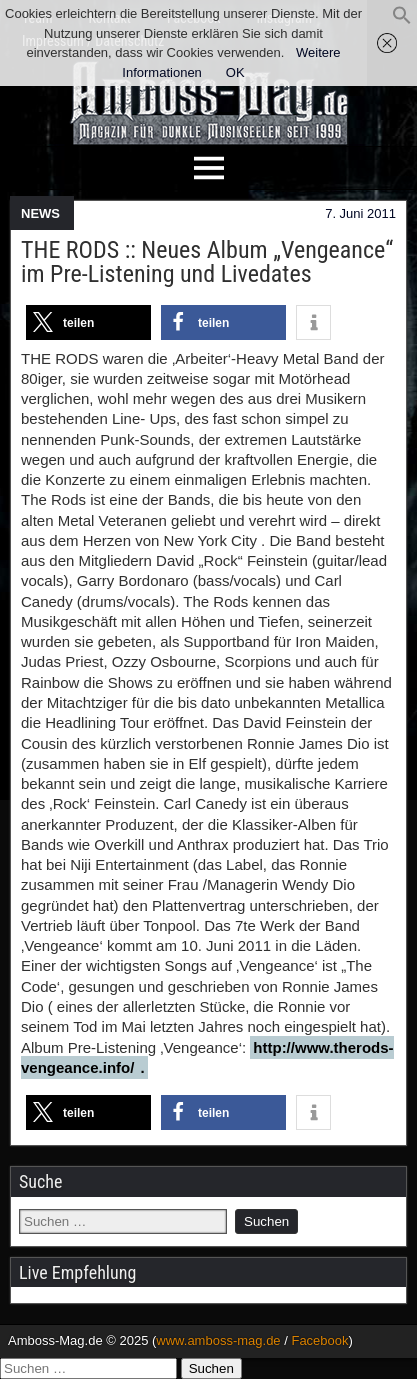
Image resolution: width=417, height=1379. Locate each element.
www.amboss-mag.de (218, 1340)
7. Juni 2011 (360, 213)
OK (235, 72)
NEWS (40, 213)
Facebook (319, 1340)
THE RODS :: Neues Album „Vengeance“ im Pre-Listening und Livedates (207, 262)
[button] (402, 20)
